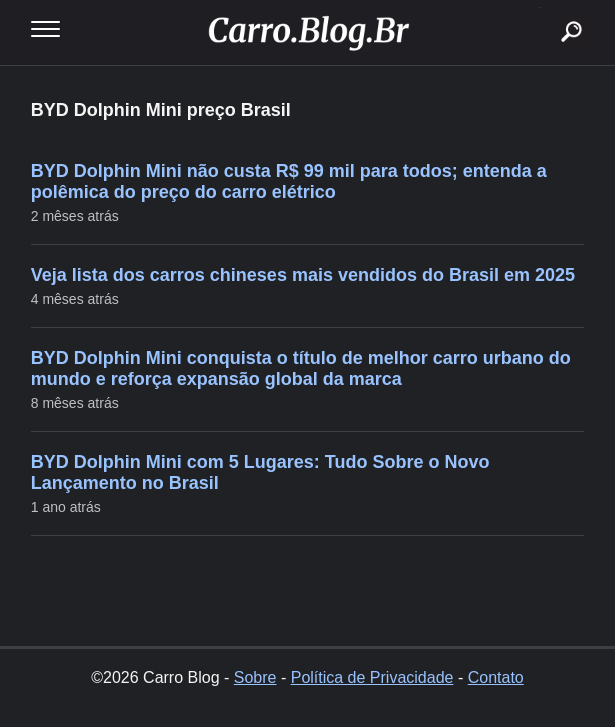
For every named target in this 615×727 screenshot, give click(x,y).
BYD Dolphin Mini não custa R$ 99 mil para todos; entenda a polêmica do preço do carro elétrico (289, 181)
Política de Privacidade (372, 677)
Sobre (255, 677)
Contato (496, 677)
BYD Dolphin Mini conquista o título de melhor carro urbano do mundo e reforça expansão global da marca (301, 368)
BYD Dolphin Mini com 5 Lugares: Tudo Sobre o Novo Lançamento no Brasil (260, 472)
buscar (540, 7)
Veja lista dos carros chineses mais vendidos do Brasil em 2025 (303, 275)
